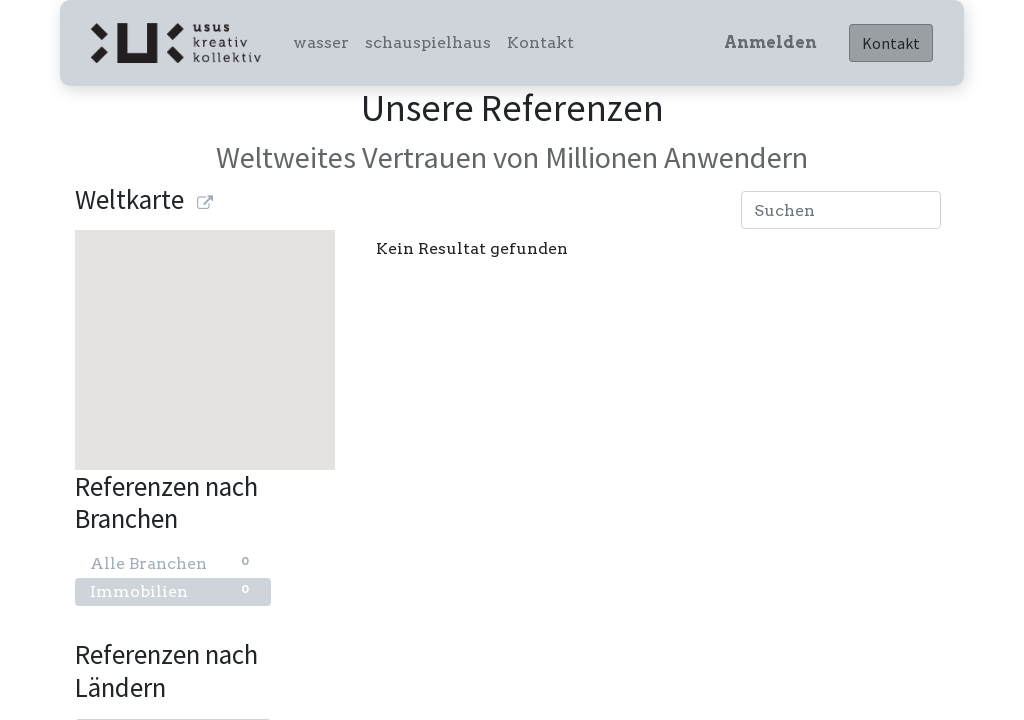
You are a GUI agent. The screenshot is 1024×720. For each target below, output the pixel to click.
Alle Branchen (173, 562)
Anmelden (770, 42)
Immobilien (173, 590)
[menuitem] (321, 43)
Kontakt (891, 43)
